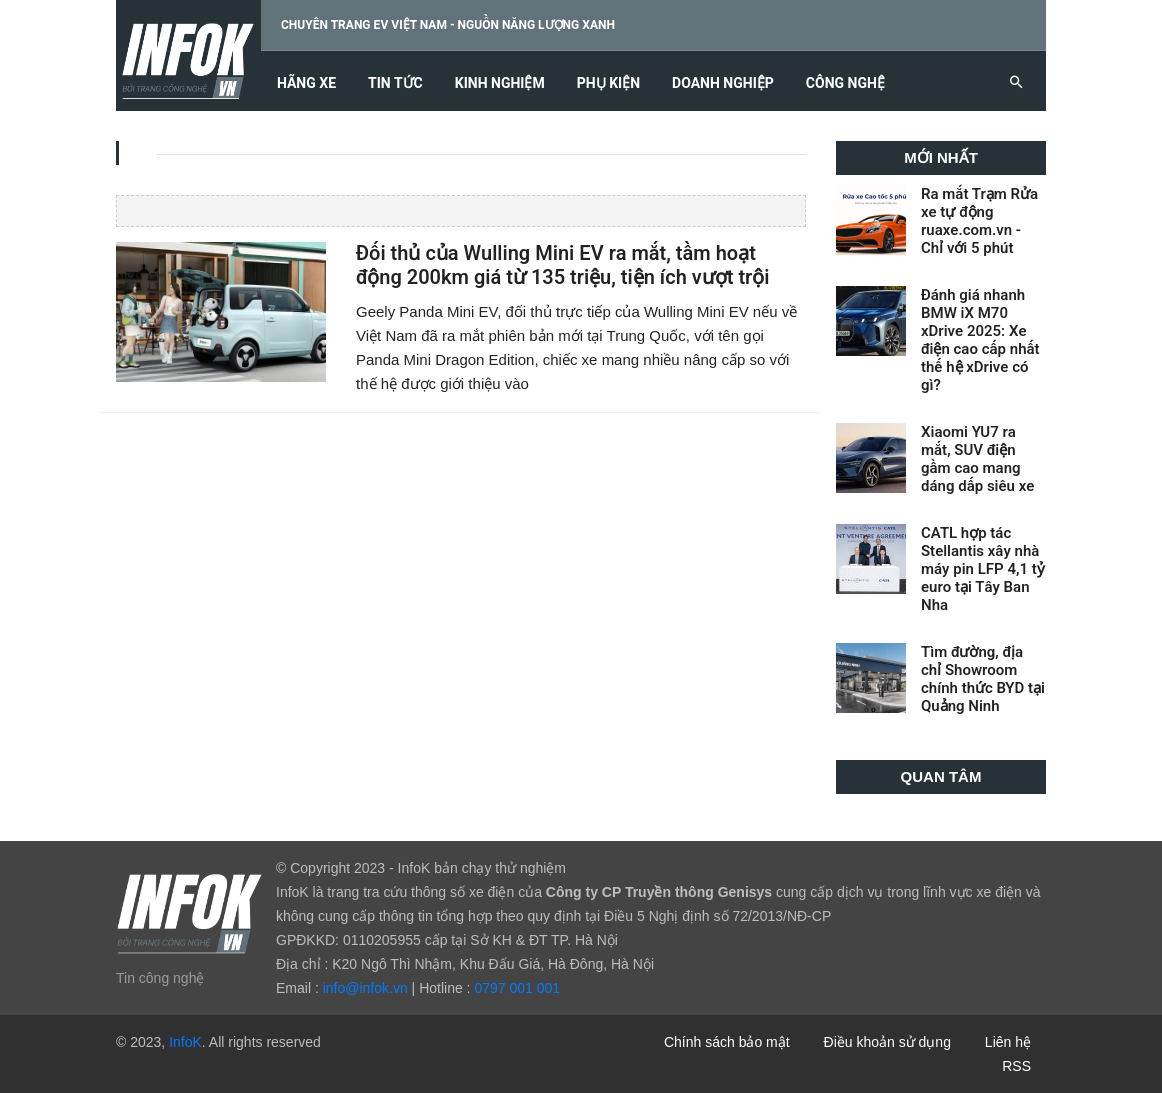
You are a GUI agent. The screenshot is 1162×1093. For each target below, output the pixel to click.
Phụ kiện (608, 83)
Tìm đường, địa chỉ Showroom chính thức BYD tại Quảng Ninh (983, 679)
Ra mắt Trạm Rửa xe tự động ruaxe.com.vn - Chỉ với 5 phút (979, 221)
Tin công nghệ (160, 978)
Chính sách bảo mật (727, 1042)
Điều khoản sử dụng (887, 1042)
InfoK (185, 1042)
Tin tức (395, 83)
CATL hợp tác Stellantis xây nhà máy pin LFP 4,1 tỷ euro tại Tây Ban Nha (983, 569)
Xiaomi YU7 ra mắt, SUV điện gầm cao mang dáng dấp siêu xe (977, 459)
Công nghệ (845, 83)
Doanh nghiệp (723, 83)
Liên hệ (1008, 1042)
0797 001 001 (517, 988)
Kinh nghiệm (500, 83)
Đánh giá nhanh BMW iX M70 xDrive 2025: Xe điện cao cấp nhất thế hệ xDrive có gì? (980, 340)
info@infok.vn (365, 988)
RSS (1016, 1066)
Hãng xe (306, 83)
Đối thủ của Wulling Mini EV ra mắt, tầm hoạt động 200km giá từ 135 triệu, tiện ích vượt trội (562, 265)
